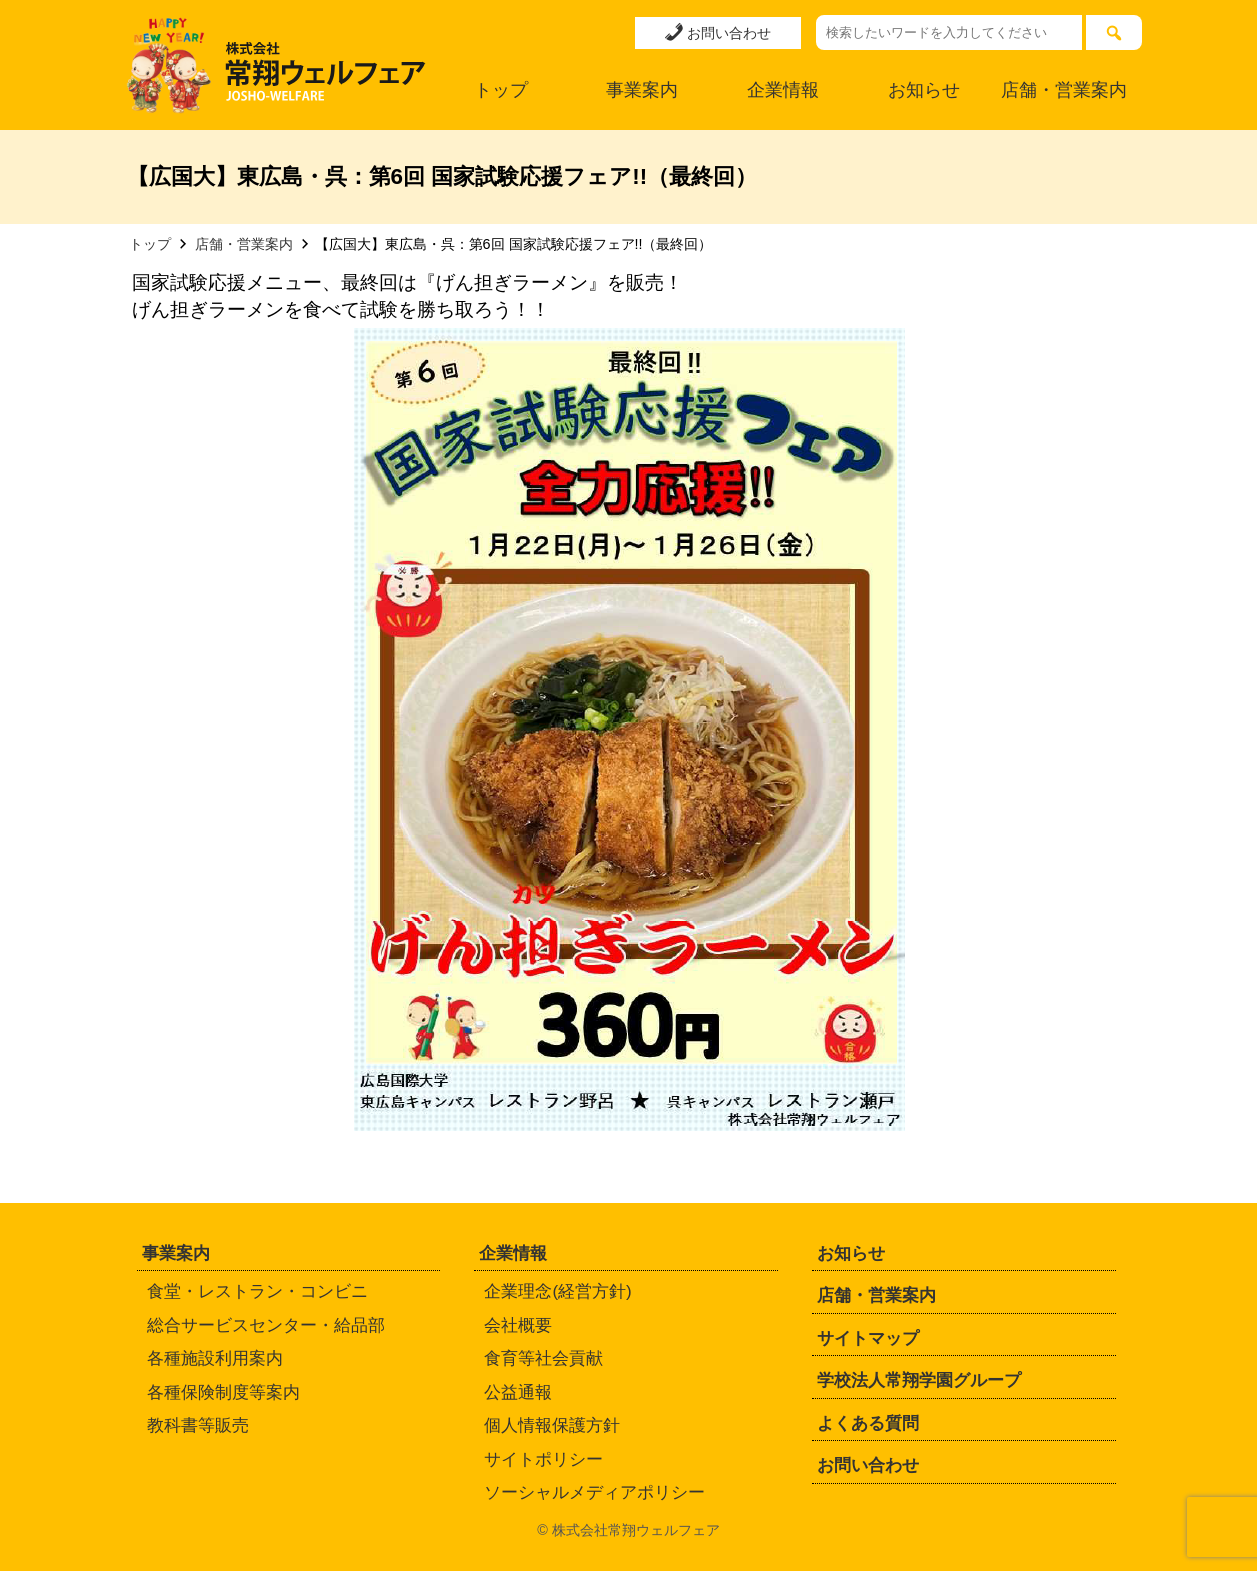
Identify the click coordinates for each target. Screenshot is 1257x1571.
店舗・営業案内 (1064, 90)
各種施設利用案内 (215, 1358)
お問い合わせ (718, 32)
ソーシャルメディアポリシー (594, 1492)
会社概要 (518, 1325)
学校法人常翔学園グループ (919, 1380)
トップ (501, 90)
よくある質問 (868, 1423)
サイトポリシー (543, 1459)
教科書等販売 (198, 1425)
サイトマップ (868, 1338)
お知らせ (924, 90)
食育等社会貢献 (543, 1358)
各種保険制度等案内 (223, 1392)
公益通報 (518, 1392)
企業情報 (783, 90)
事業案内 (642, 90)
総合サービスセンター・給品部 (266, 1325)
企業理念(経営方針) (557, 1291)
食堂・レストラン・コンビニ (257, 1291)
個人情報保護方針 (552, 1425)
